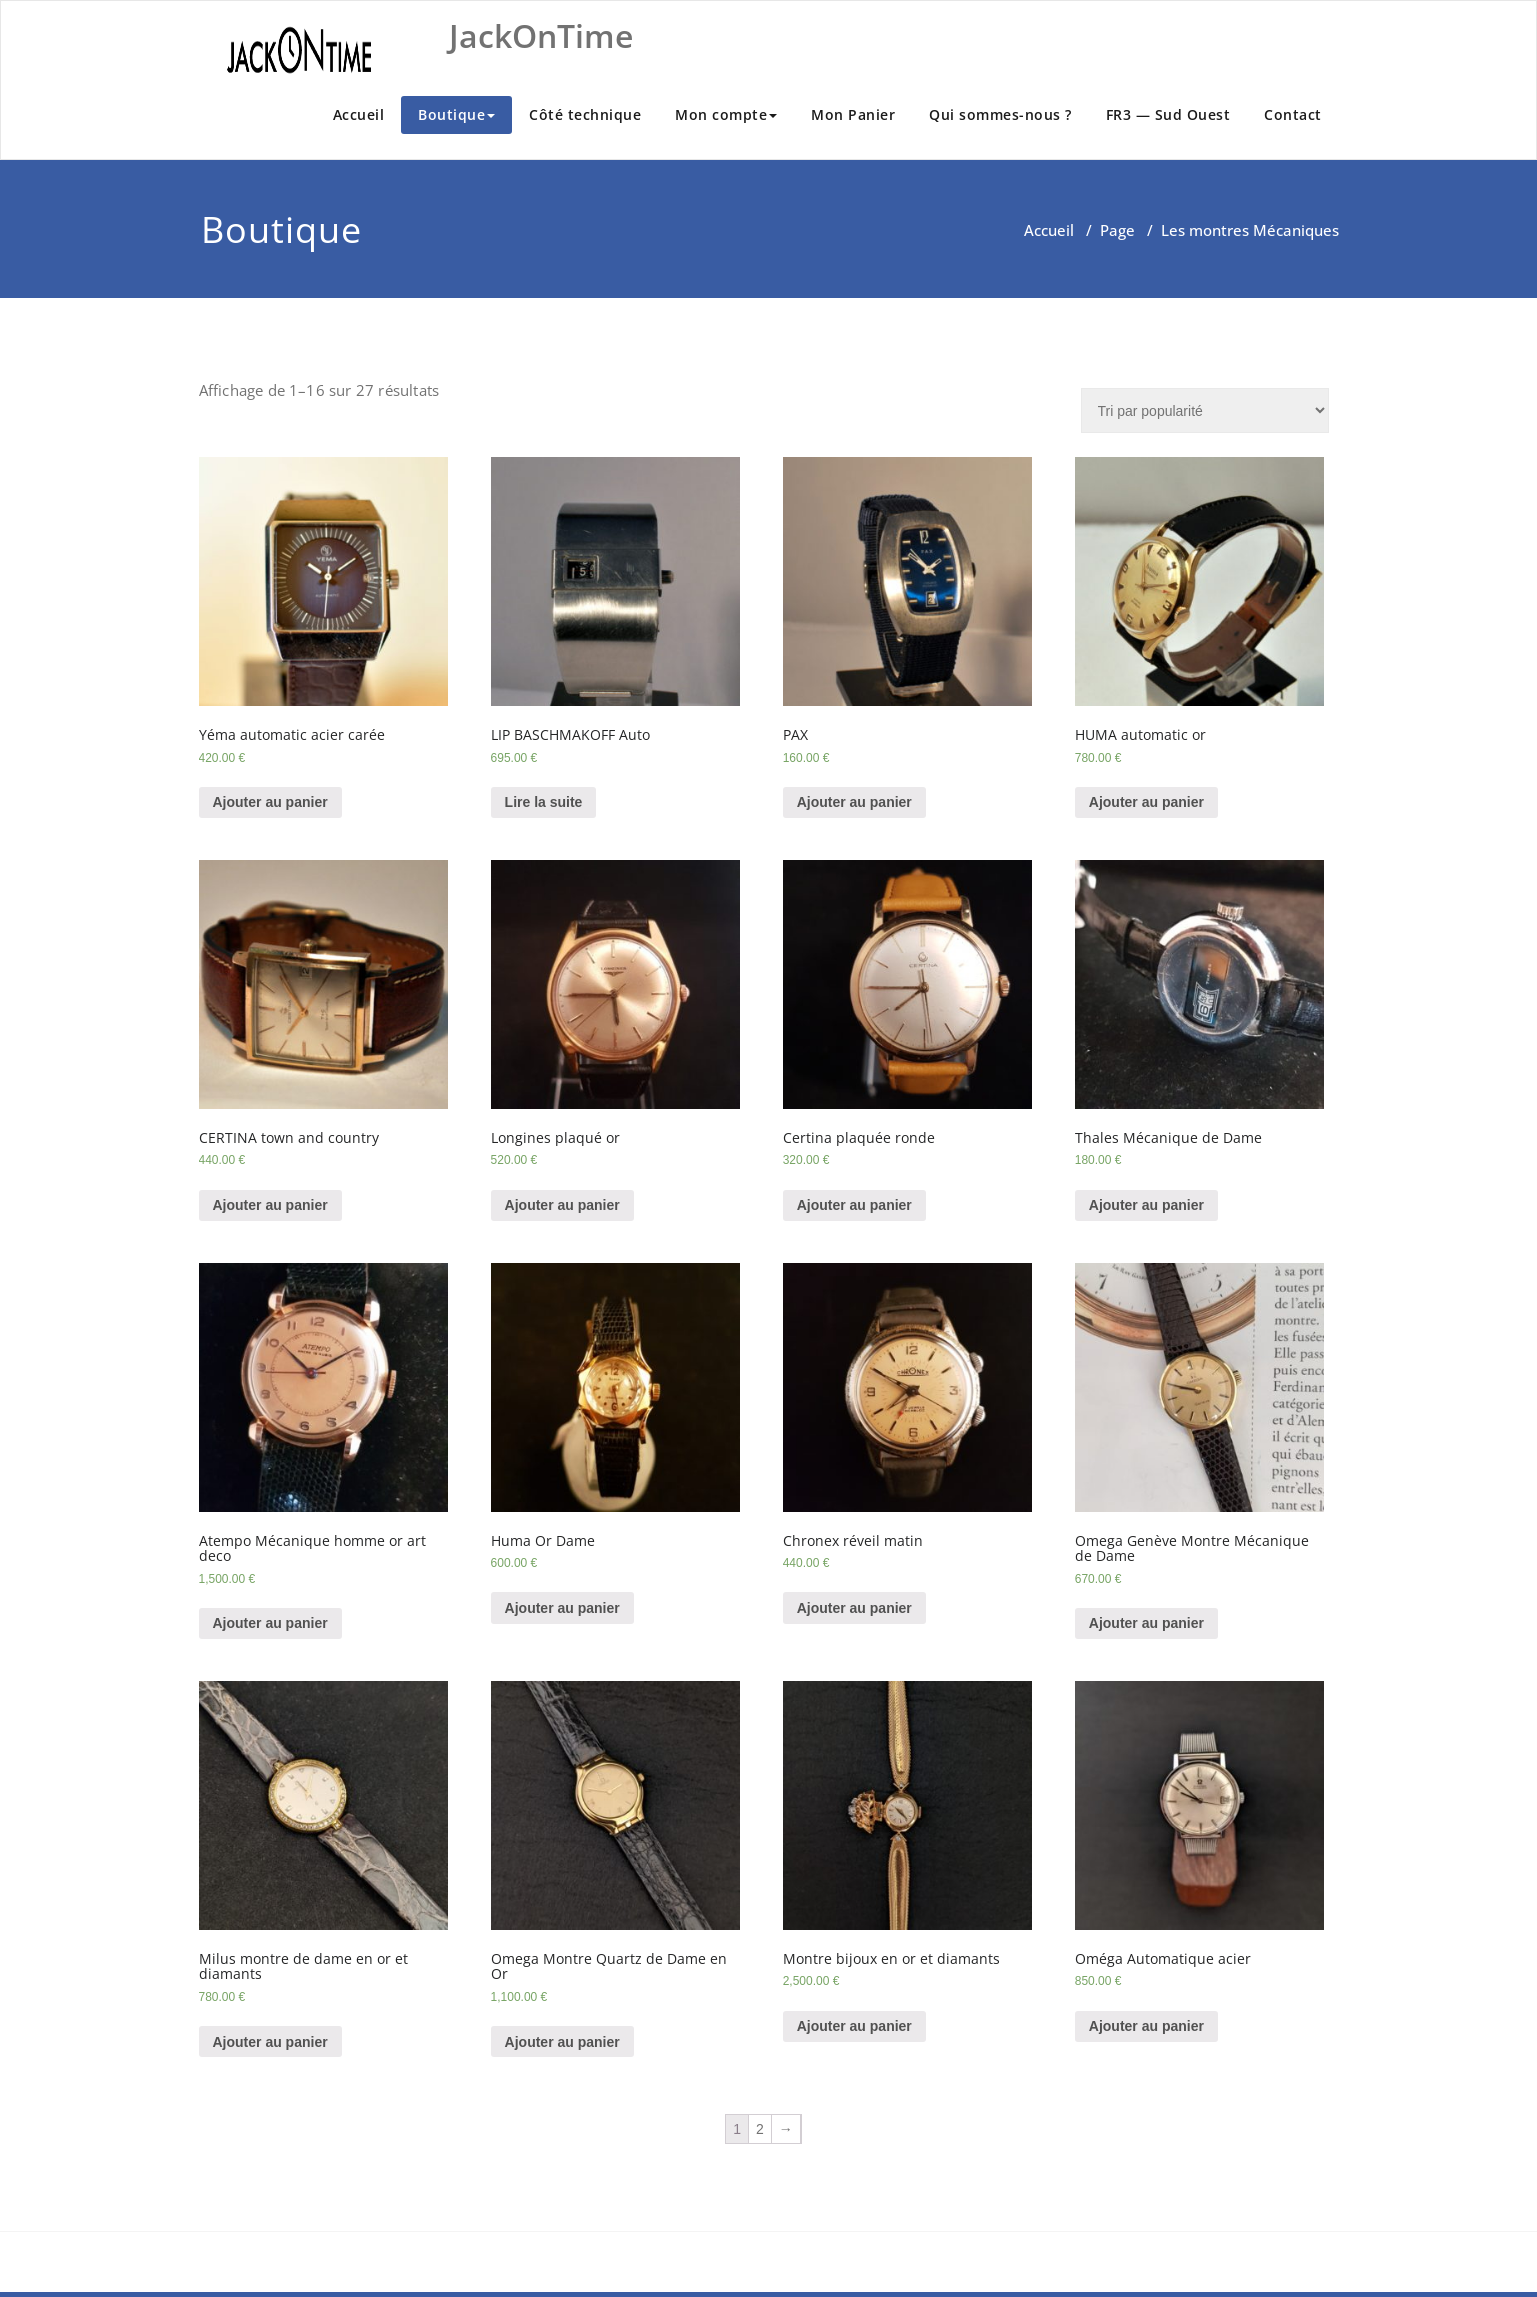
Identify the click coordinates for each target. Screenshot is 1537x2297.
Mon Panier (853, 114)
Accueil (359, 114)
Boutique (456, 114)
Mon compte (726, 114)
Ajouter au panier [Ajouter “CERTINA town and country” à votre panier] (270, 1205)
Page (1117, 230)
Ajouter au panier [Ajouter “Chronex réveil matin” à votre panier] (854, 1608)
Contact (1293, 114)
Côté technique (585, 114)
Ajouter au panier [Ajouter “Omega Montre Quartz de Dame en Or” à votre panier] (562, 2042)
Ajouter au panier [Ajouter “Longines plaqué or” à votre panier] (562, 1205)
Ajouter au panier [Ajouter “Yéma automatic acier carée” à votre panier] (270, 802)
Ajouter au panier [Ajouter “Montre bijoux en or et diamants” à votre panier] (854, 2026)
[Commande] (1205, 410)
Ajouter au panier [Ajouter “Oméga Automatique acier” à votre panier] (1146, 2026)
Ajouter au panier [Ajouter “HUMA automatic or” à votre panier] (1146, 802)
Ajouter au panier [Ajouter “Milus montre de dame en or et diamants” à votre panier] (270, 2042)
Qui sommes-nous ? (1000, 114)
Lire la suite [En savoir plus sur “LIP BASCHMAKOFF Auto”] (544, 802)
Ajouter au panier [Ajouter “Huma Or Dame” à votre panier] (562, 1608)
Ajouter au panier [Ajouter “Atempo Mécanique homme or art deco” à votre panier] (270, 1623)
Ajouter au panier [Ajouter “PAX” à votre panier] (854, 802)
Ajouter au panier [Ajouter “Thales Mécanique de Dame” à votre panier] (1146, 1205)
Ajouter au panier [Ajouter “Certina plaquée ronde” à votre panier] (854, 1205)
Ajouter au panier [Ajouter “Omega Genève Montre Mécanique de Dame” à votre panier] (1146, 1623)
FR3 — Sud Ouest (1168, 114)
